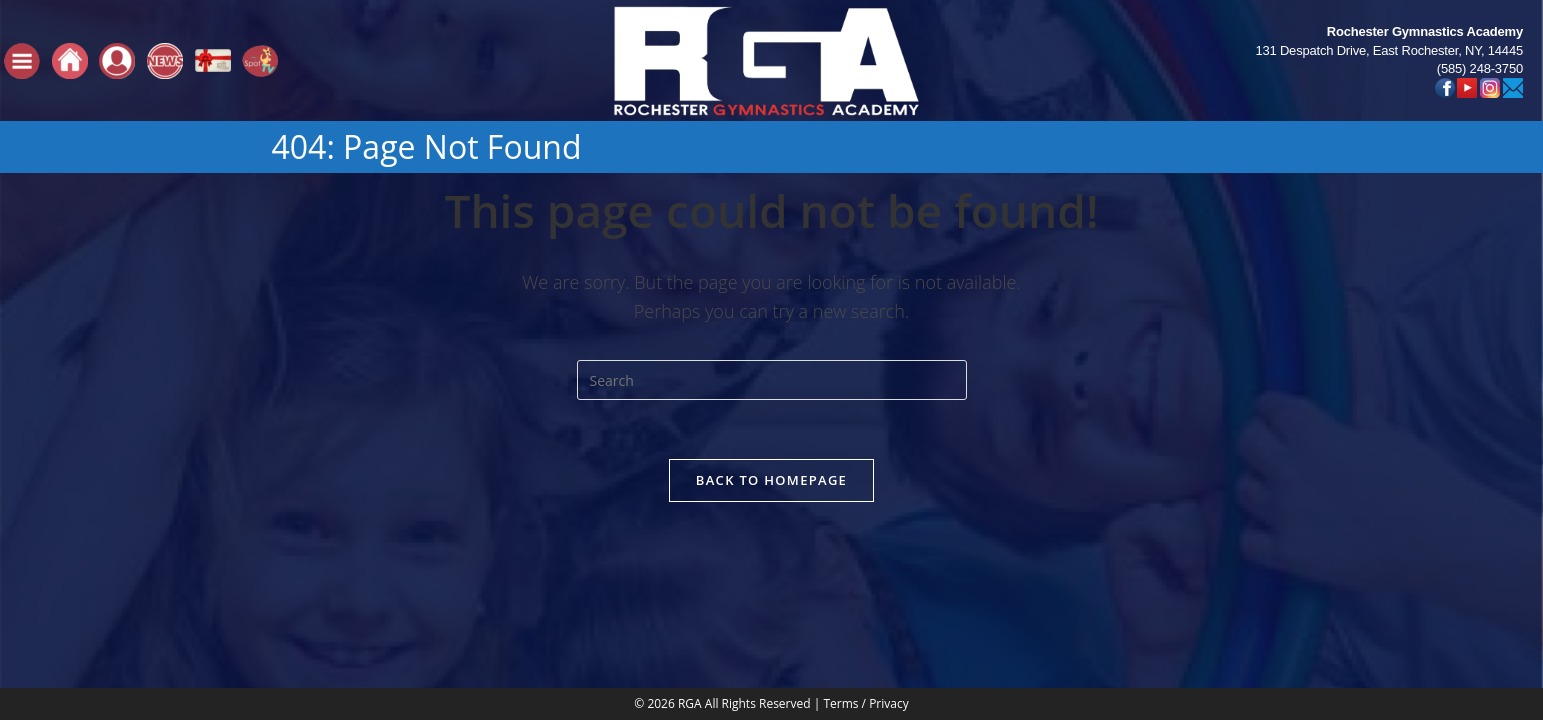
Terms (840, 568)
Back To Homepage (771, 481)
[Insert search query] (772, 380)
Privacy (889, 568)
